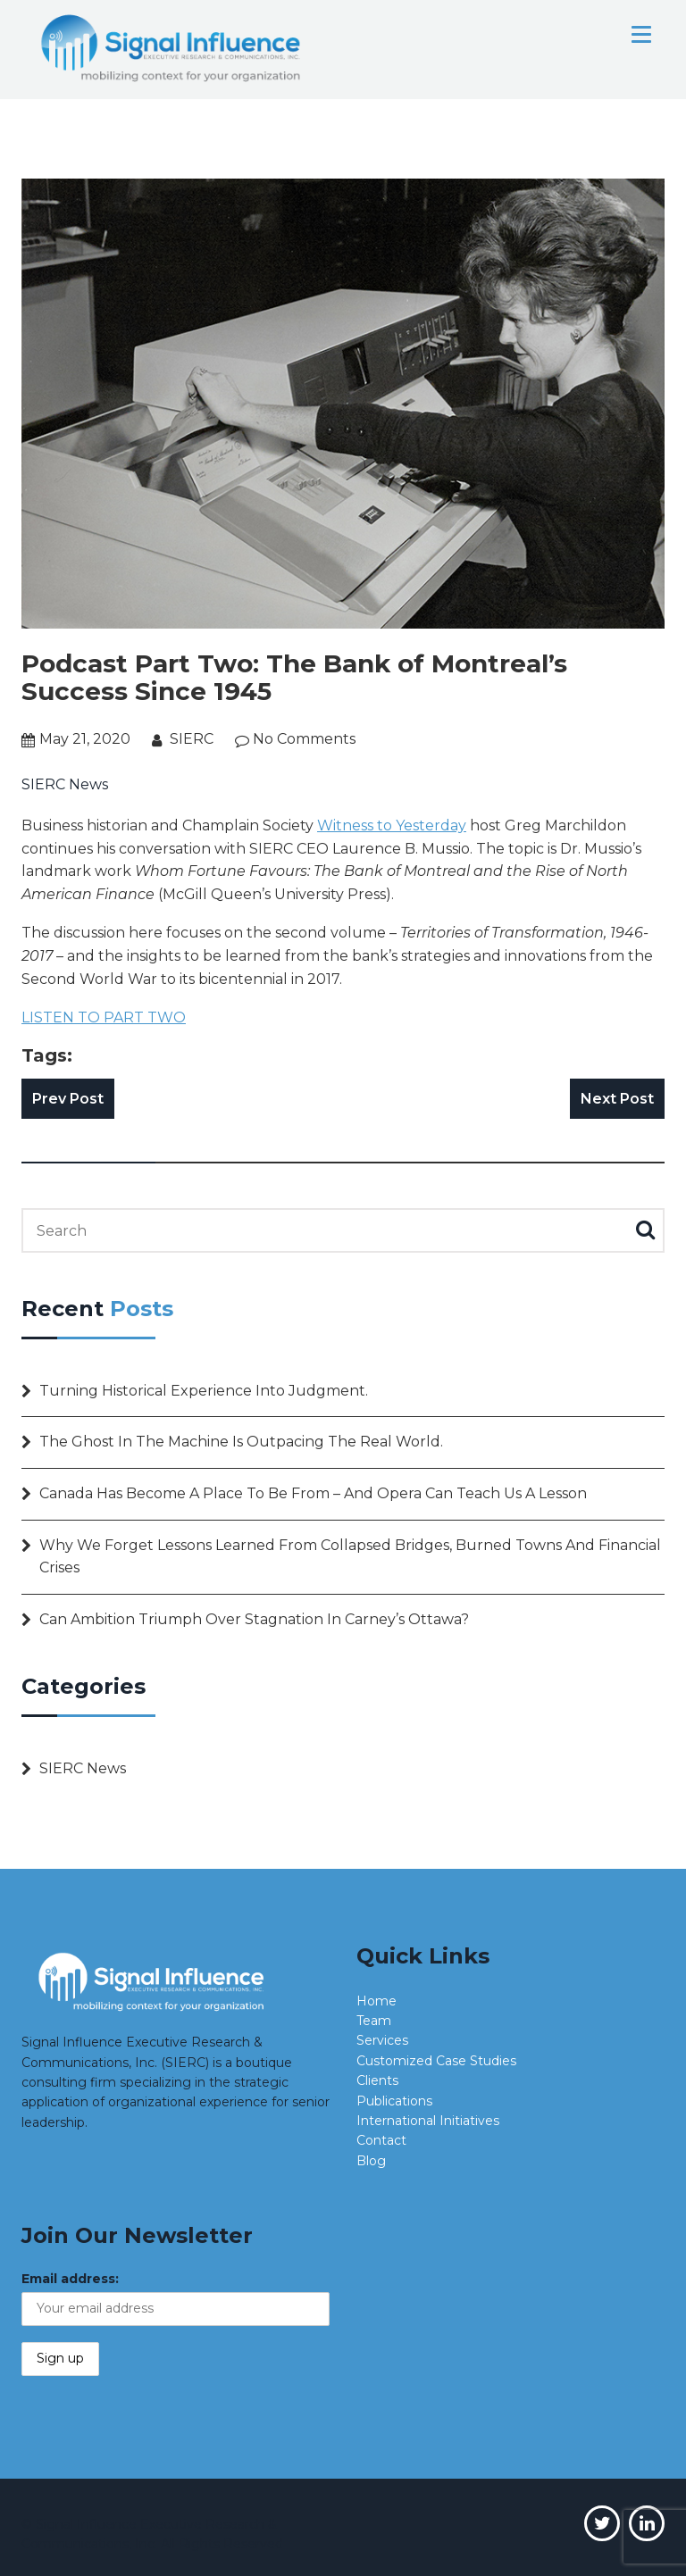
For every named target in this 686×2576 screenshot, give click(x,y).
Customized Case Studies (436, 2061)
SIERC (191, 738)
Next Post (617, 1098)
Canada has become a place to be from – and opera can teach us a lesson (313, 1493)
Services (382, 2040)
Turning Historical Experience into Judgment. (203, 1390)
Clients (377, 2080)
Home (376, 2001)
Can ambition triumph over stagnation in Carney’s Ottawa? (254, 1619)
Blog (371, 2161)
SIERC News (64, 784)
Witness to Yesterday (391, 825)
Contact (381, 2140)
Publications (394, 2101)
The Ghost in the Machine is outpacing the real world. (241, 1441)
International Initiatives (427, 2121)
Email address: (70, 2279)
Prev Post (68, 1098)
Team (373, 2021)
